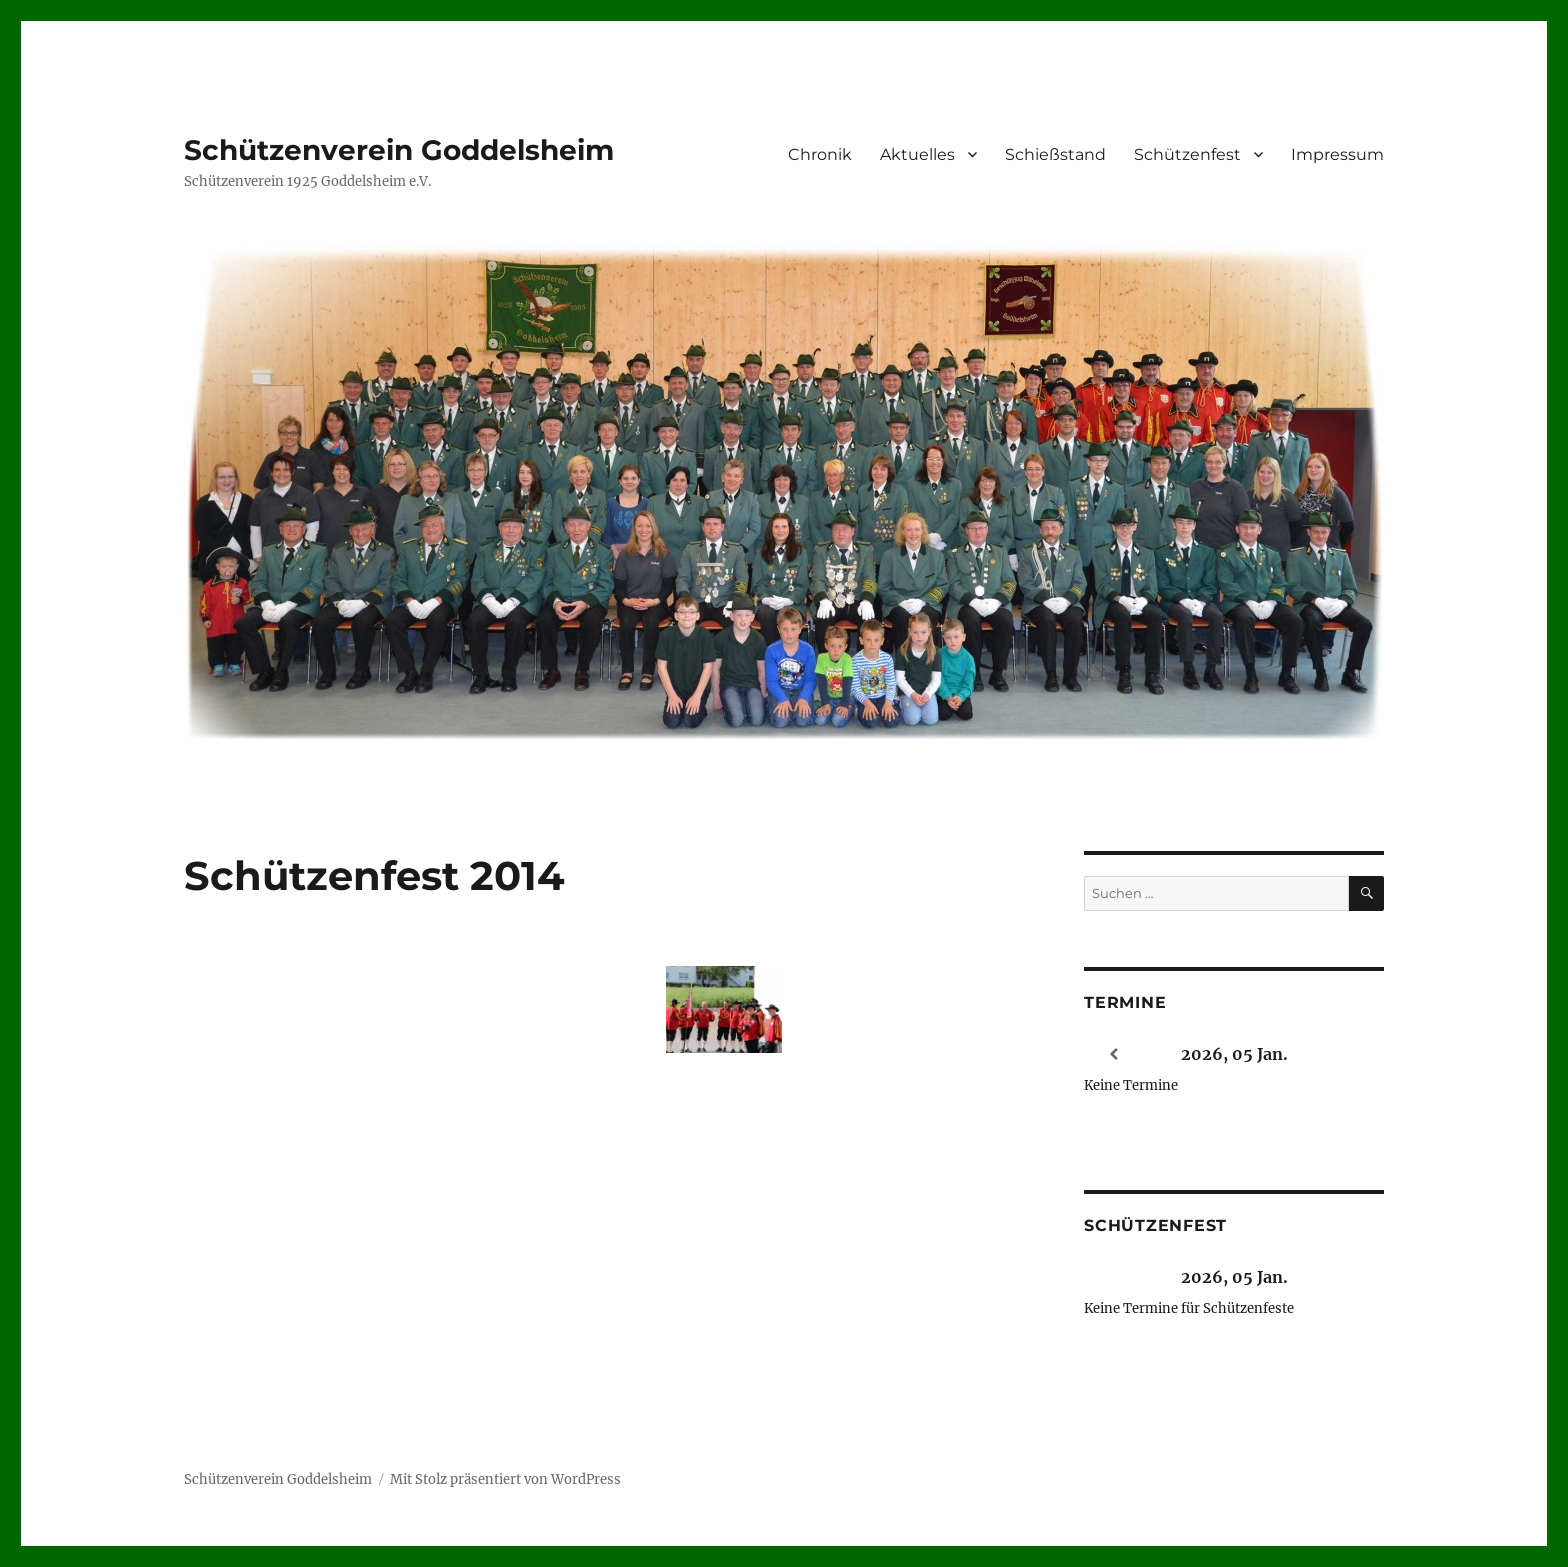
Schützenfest (1187, 154)
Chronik (820, 154)
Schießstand (1055, 154)
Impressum (1337, 154)
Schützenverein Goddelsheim (399, 150)
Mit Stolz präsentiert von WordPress (505, 1479)
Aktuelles (917, 154)
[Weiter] (1354, 1054)
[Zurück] (1114, 1054)
